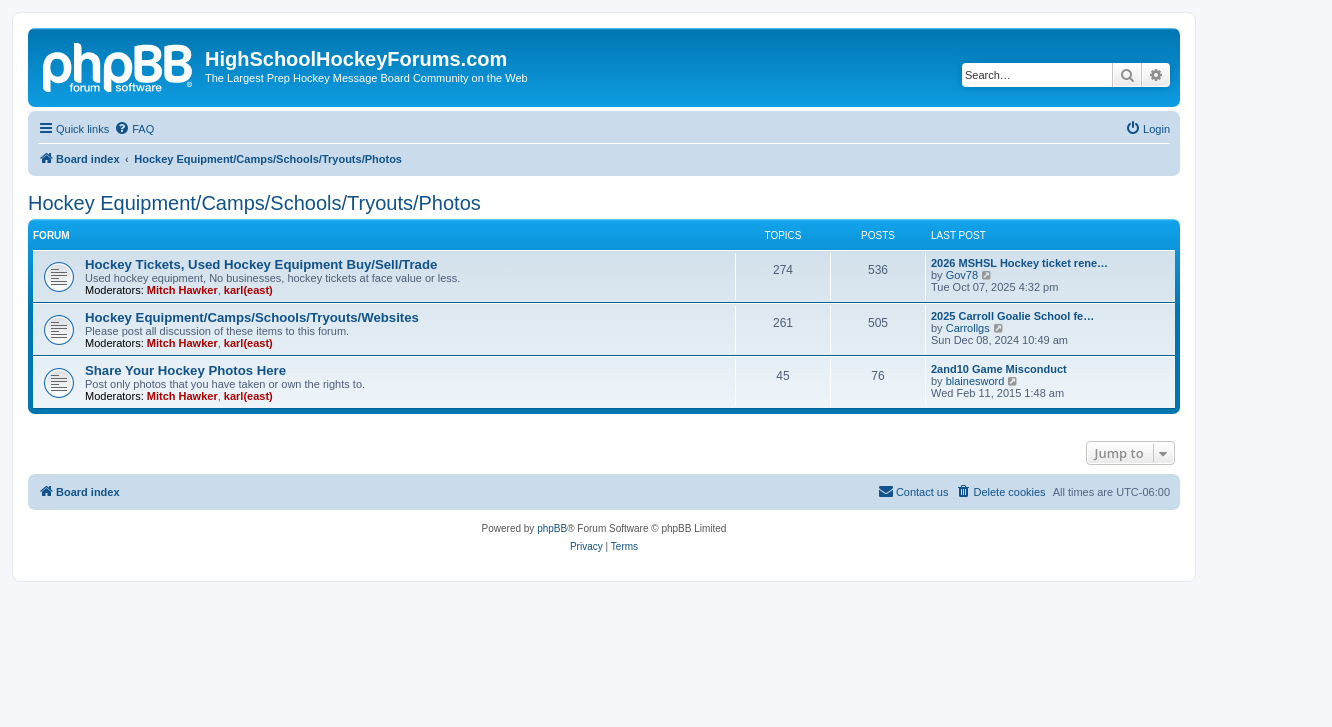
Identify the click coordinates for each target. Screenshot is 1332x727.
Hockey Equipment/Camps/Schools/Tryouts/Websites (252, 317)
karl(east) (248, 290)
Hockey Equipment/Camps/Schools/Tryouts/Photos (254, 203)
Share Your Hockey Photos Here (185, 370)
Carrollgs (968, 328)
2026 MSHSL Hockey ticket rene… (1019, 263)
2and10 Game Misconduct (999, 369)
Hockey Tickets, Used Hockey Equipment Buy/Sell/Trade (261, 264)
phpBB (552, 528)
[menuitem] (134, 129)
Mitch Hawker (182, 290)
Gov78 (962, 275)
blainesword (975, 381)
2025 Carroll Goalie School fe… (1012, 316)
